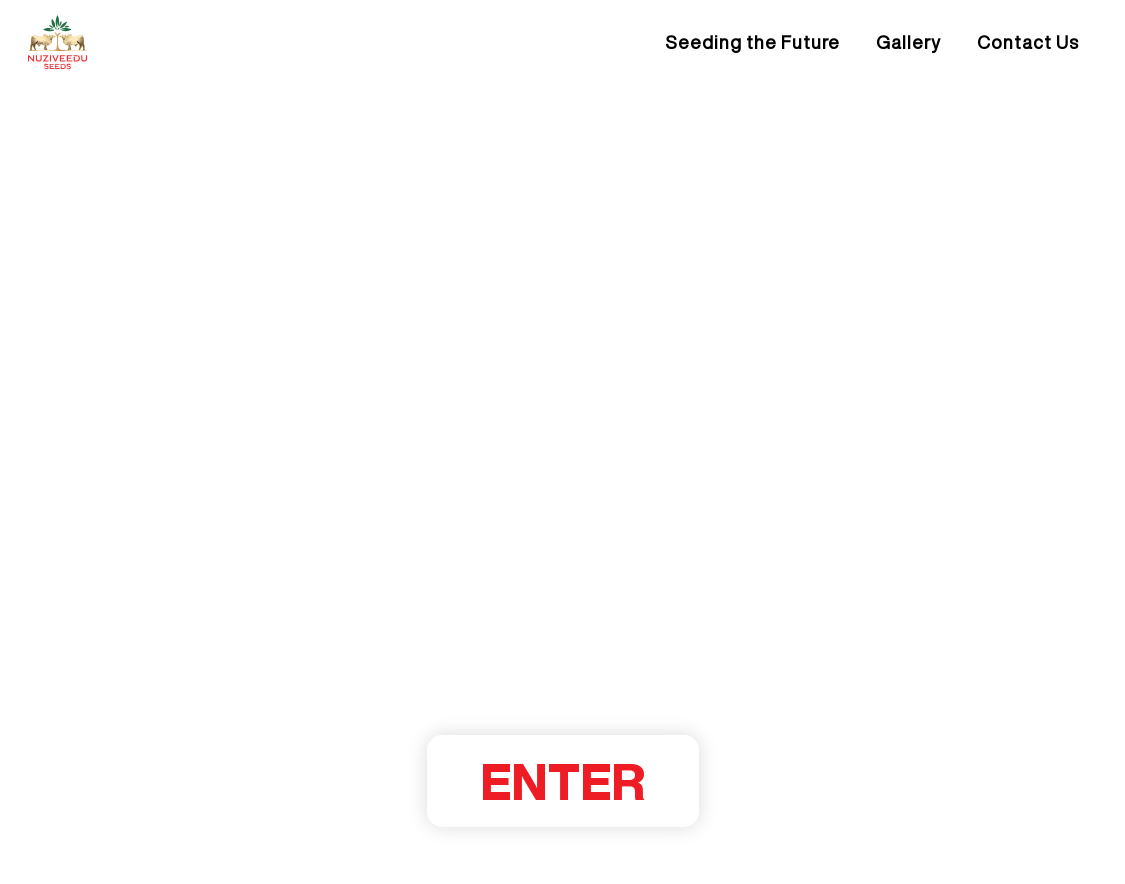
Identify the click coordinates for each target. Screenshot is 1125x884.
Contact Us (1028, 42)
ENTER (562, 781)
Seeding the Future (752, 42)
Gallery (908, 42)
